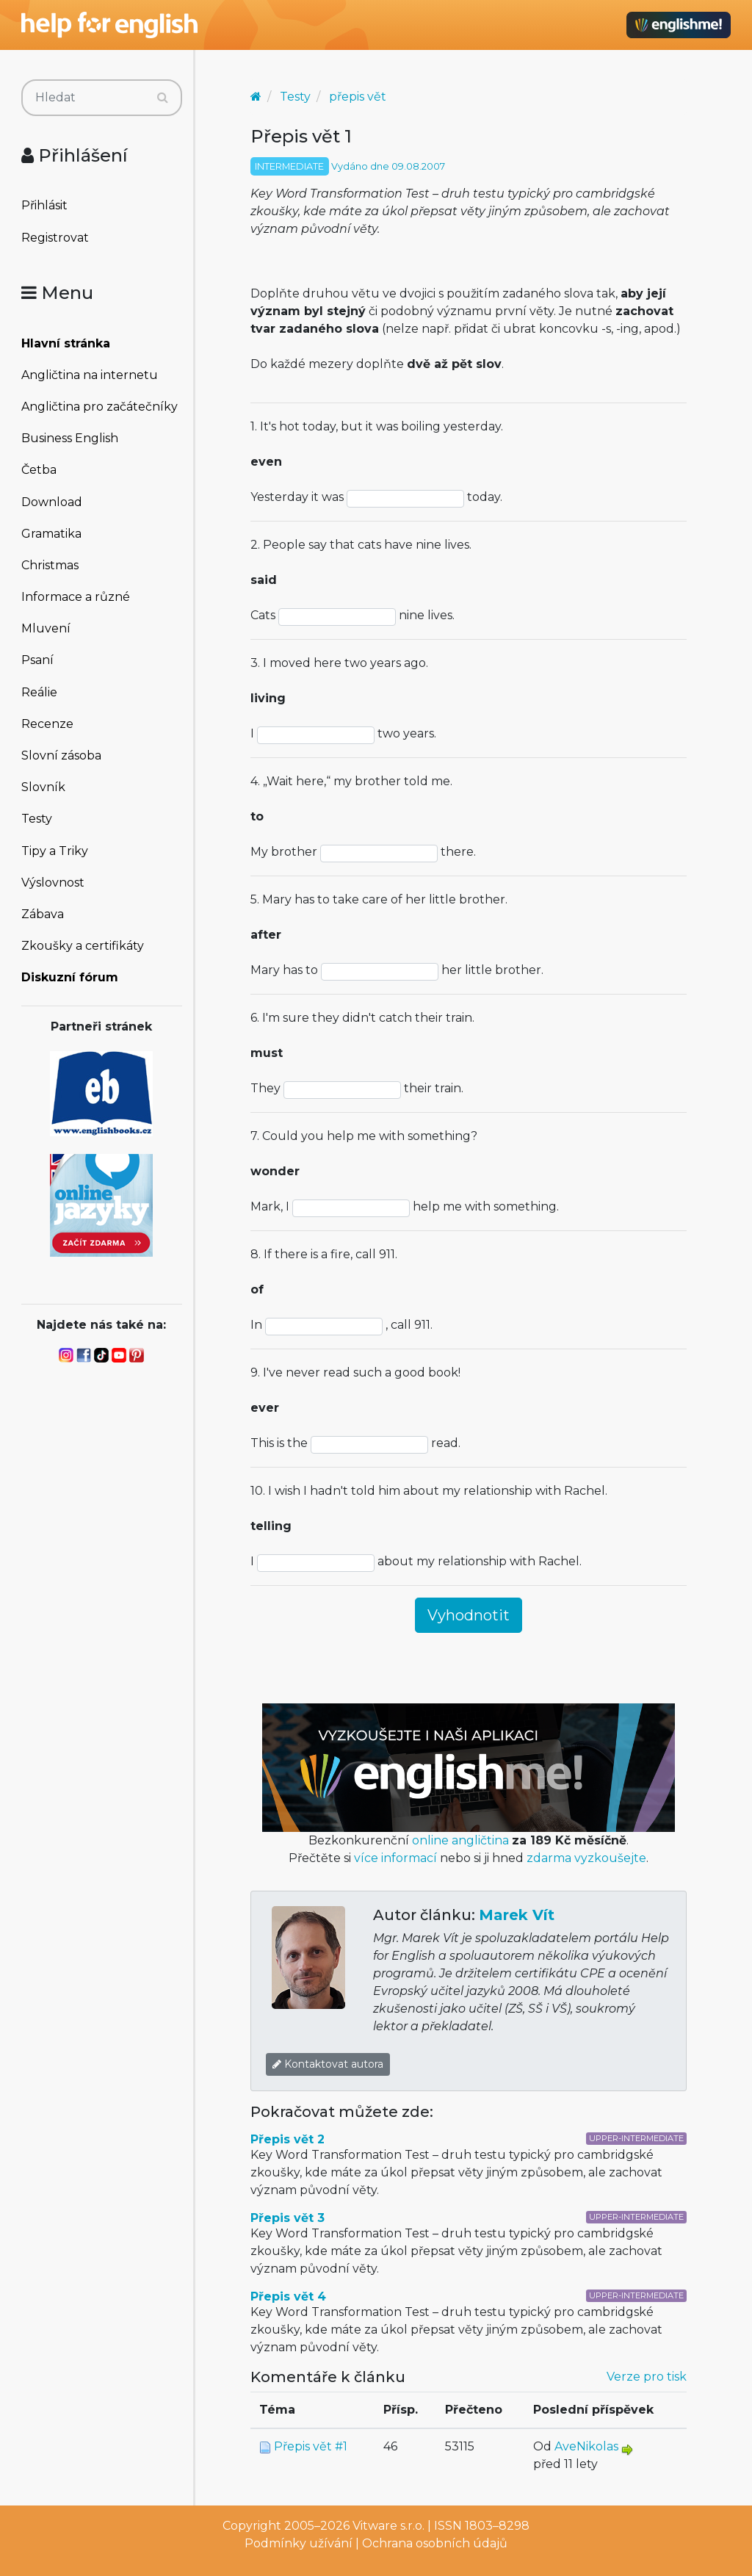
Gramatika (51, 534)
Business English (69, 438)
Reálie (39, 692)
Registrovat (55, 238)
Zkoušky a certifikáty (82, 946)
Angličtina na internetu (89, 375)
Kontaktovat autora (327, 2064)
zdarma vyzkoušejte (586, 1858)
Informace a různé (75, 597)
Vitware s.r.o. (388, 2526)
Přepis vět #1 (310, 2446)
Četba (39, 470)
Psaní (37, 660)
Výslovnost (52, 883)
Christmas (50, 565)
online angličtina (460, 1840)
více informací (395, 1858)
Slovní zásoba (61, 755)
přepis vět (357, 97)
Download (51, 502)
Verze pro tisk (647, 2377)
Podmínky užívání (298, 2543)
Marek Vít (516, 1915)
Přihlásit (44, 205)
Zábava (42, 914)
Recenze (47, 724)
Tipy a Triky (54, 851)
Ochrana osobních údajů (434, 2543)
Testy (36, 819)
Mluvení (45, 628)
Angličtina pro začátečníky (99, 407)
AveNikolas (586, 2446)
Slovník (43, 787)
